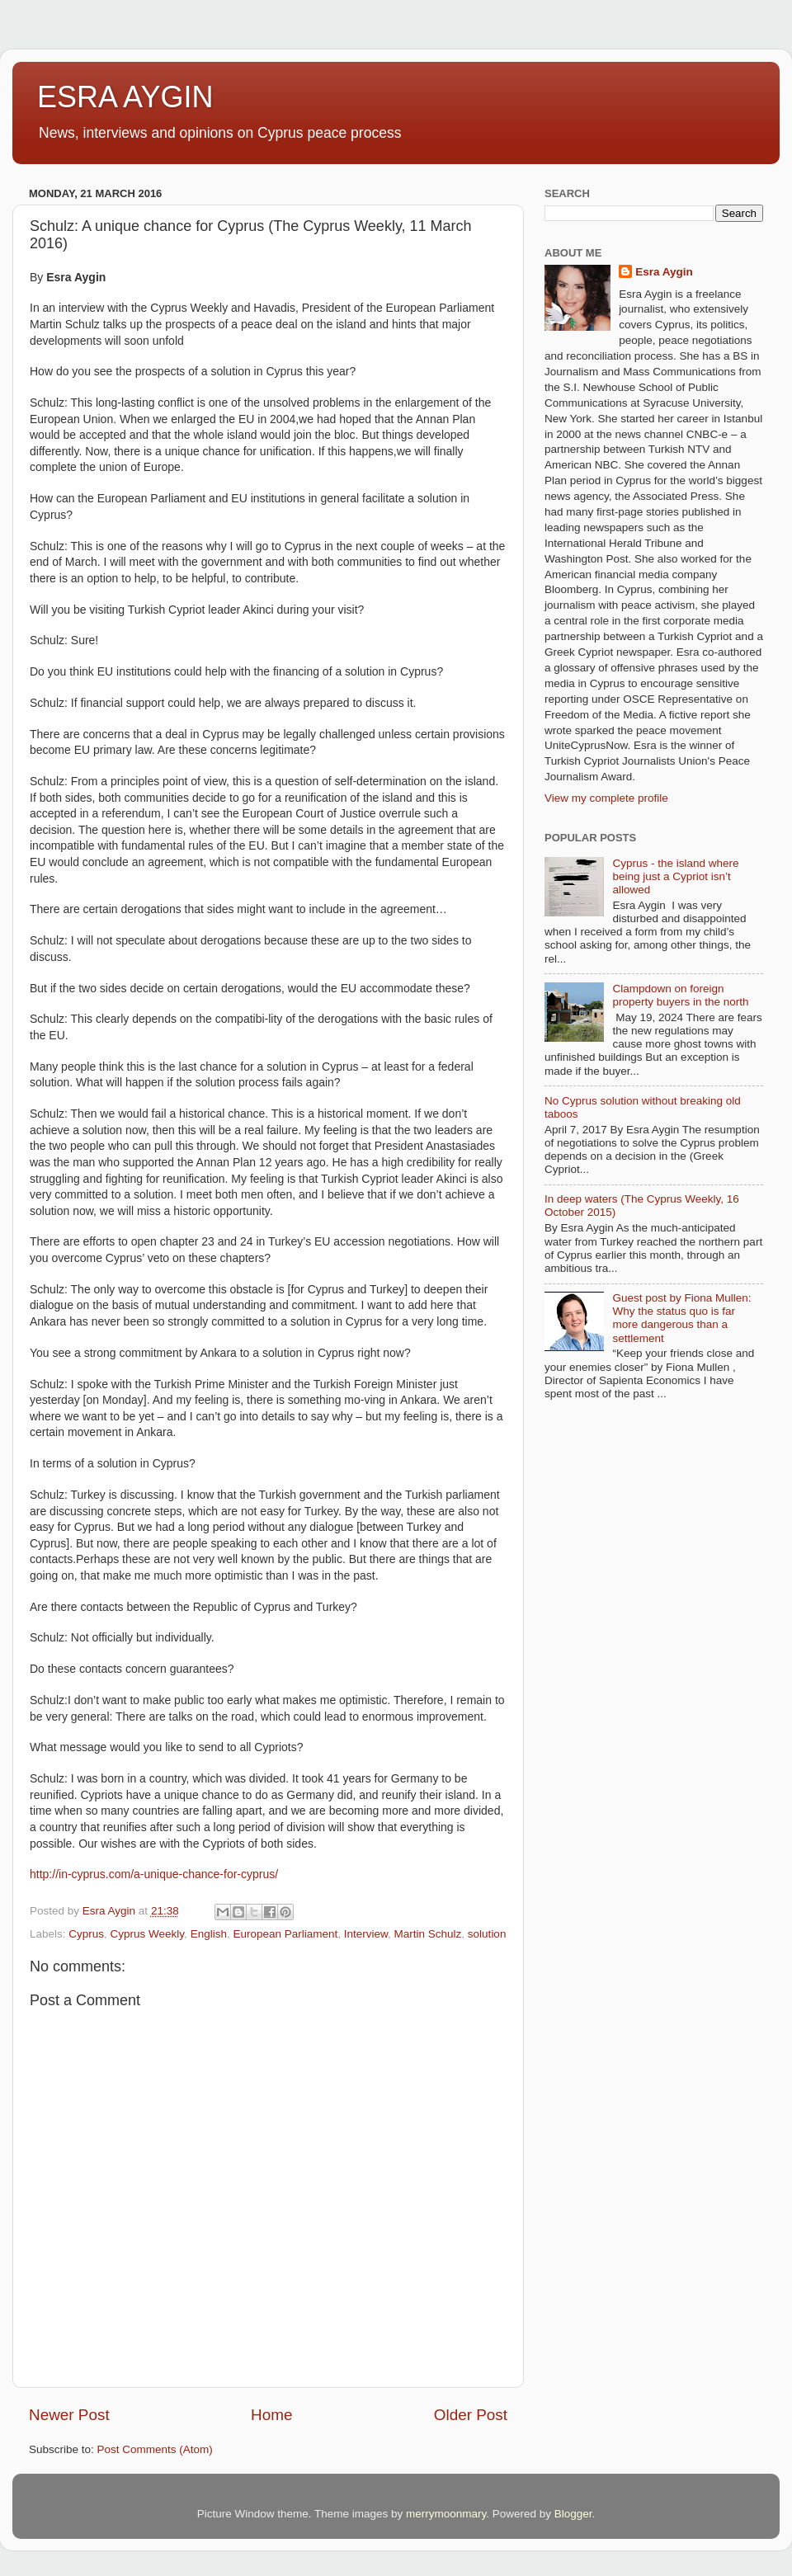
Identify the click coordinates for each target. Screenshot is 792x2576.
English (209, 1934)
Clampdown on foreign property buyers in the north (680, 995)
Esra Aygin (664, 272)
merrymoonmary (446, 2514)
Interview (366, 1934)
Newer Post (69, 2414)
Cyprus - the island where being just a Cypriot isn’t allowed (675, 876)
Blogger (573, 2514)
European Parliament (285, 1934)
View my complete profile (606, 798)
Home (271, 2414)
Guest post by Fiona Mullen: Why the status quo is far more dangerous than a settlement (681, 1318)
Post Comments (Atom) (155, 2449)
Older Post (470, 2414)
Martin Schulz (428, 1934)
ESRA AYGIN (125, 97)
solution (487, 1934)
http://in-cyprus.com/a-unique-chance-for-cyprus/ (154, 1874)
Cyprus (86, 1934)
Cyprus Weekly (148, 1934)
